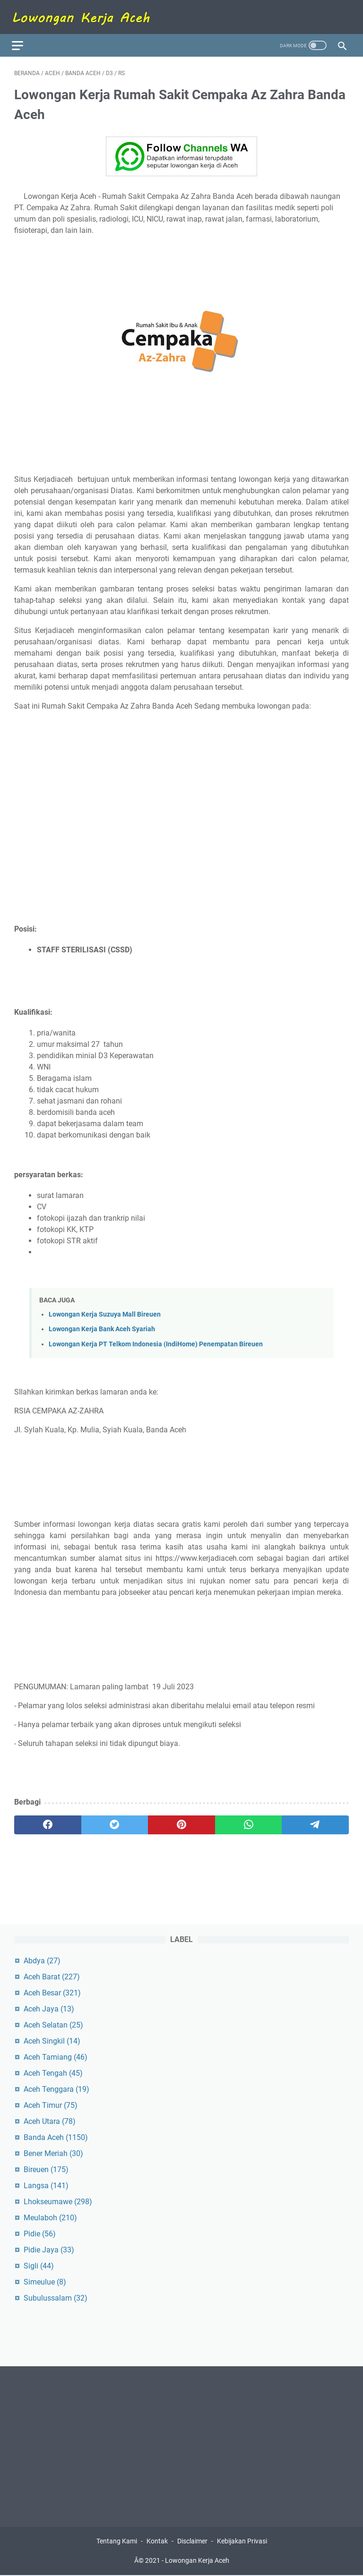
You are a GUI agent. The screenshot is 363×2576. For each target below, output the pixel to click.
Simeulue (45, 2280)
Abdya (42, 1959)
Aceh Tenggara (56, 2088)
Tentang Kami (116, 2542)
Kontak (157, 2542)
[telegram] (315, 1819)
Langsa (46, 2184)
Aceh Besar (52, 1991)
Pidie (40, 2232)
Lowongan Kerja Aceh (197, 2561)
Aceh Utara (50, 2120)
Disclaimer (192, 2542)
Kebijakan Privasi (242, 2542)
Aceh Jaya (49, 2007)
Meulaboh (50, 2216)
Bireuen (46, 2168)
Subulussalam (55, 2297)
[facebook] (47, 1819)
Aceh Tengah (53, 2072)
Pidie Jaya (49, 2248)
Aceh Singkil (52, 2040)
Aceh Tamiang (55, 2056)
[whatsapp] (248, 1819)
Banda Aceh (56, 2136)
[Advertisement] (181, 784)
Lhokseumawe (58, 2200)
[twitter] (114, 1819)
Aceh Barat (52, 1975)
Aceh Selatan (53, 2024)
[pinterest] (181, 1819)
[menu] (25, 37)
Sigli (39, 2264)
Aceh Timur (51, 2104)
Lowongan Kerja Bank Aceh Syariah (102, 1324)
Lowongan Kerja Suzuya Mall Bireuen (105, 1309)
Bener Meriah (53, 2152)
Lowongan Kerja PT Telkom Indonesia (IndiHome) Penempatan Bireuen (156, 1339)
